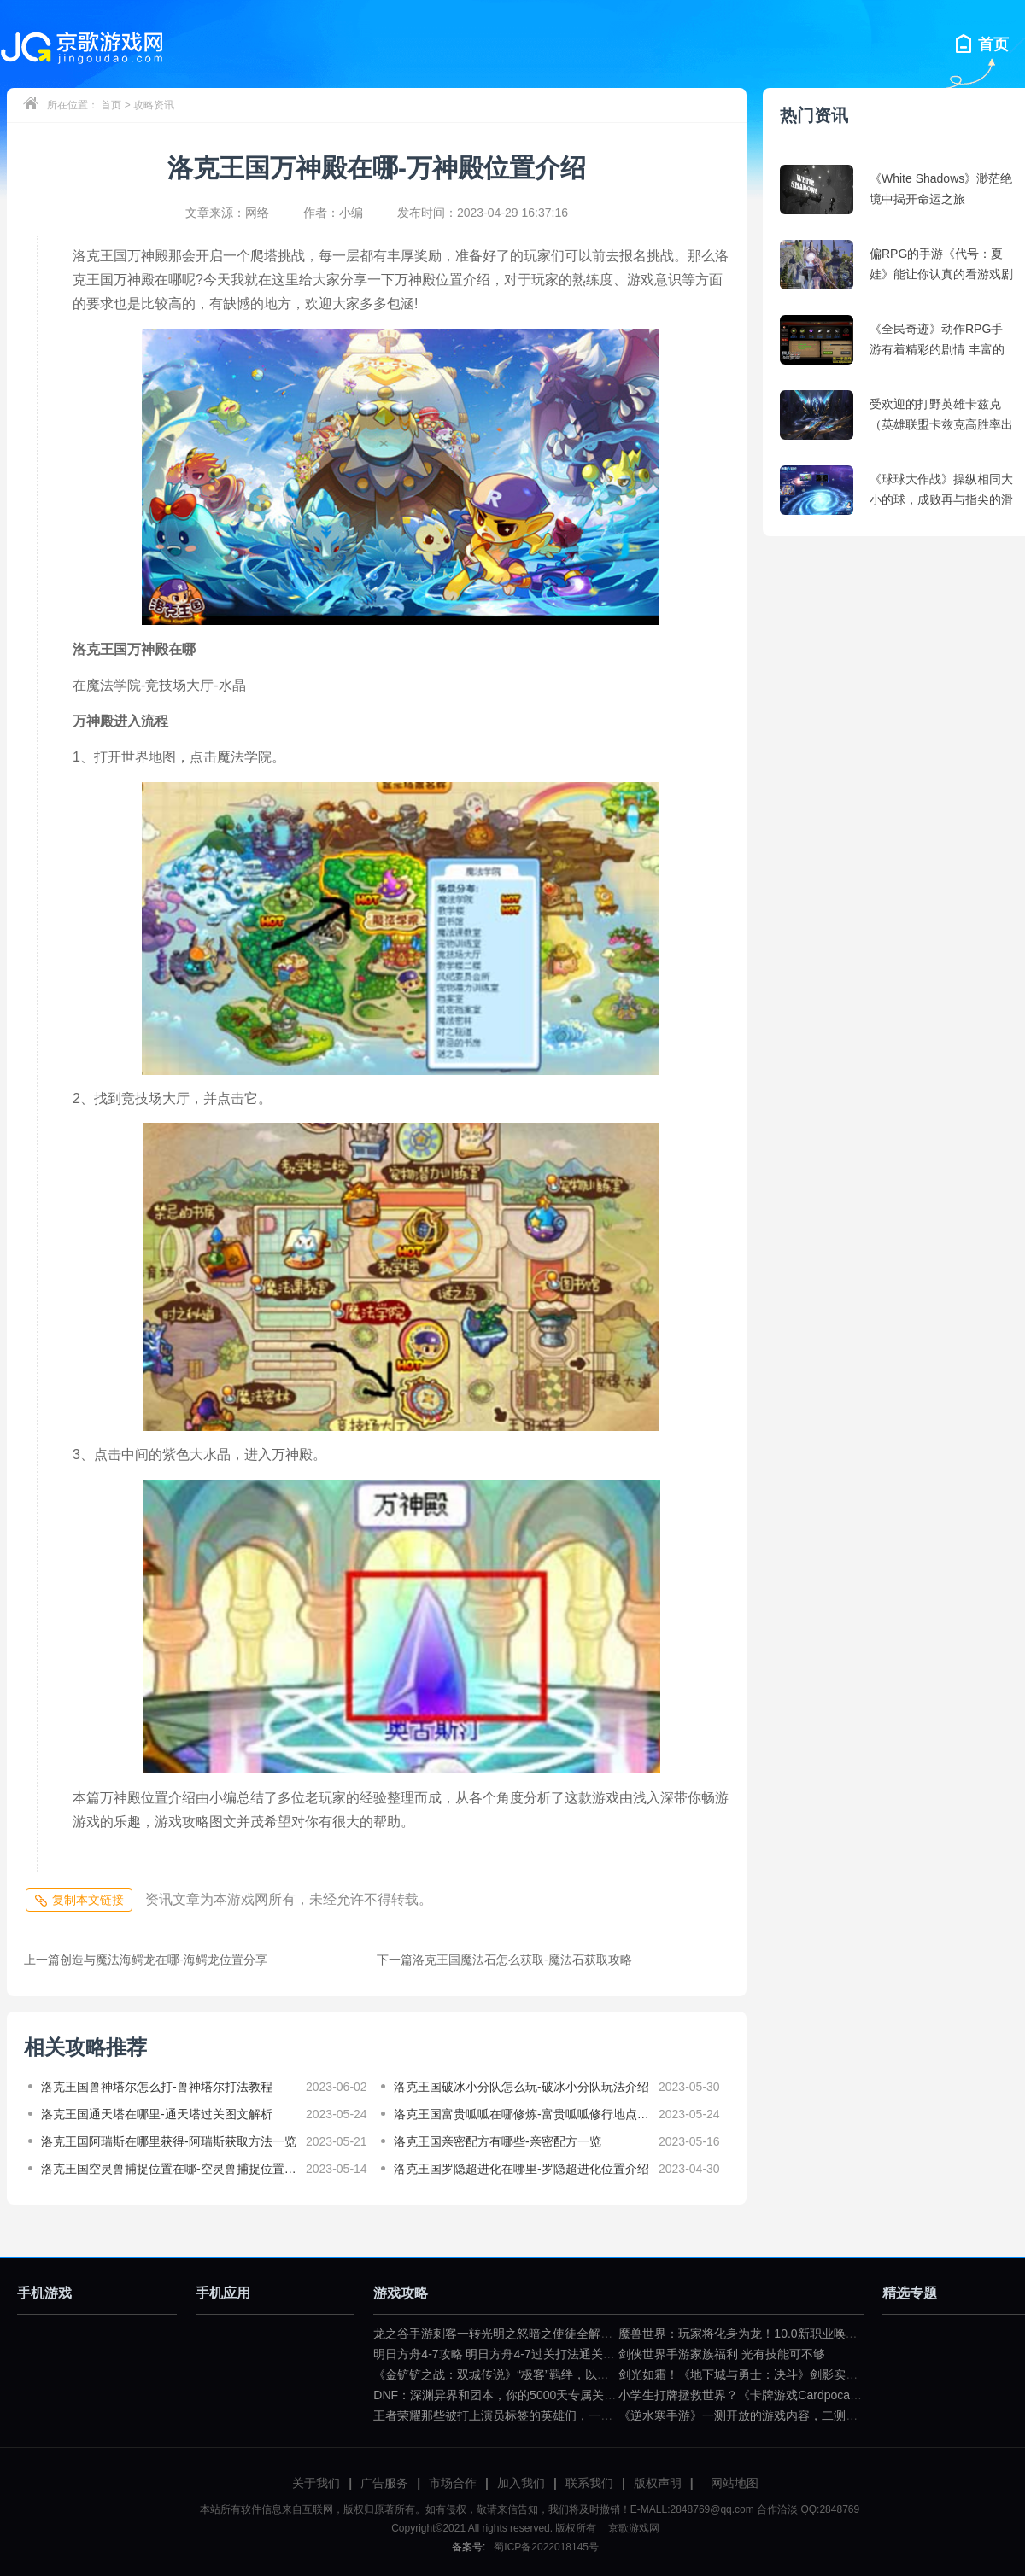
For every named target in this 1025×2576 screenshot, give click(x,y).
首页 (111, 105)
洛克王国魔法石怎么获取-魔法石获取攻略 (504, 1959)
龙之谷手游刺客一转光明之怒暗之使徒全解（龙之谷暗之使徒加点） (552, 2333)
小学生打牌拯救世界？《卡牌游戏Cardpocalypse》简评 (765, 2395)
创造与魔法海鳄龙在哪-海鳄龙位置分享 (145, 1959)
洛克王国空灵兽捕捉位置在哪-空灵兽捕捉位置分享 (169, 2169)
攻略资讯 (153, 105)
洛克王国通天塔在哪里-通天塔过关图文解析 (156, 2114)
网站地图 (734, 2483)
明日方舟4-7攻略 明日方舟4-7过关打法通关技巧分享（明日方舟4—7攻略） (572, 2354)
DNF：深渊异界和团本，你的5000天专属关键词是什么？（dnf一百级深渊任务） (586, 2395)
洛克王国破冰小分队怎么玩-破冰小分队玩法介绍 (521, 2087)
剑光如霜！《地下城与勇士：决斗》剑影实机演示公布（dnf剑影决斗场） (811, 2374)
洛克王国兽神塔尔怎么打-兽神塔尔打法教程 (156, 2087)
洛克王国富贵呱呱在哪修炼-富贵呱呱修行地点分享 (522, 2114)
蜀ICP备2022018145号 (546, 2547)
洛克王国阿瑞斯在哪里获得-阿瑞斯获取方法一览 (168, 2141)
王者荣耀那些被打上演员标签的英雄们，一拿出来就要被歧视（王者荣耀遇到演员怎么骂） (612, 2415)
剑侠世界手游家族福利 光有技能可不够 (721, 2354)
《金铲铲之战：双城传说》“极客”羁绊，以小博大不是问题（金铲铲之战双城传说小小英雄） (616, 2374)
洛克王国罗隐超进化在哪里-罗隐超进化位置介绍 (521, 2169)
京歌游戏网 (632, 2528)
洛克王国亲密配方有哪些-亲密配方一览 (497, 2141)
